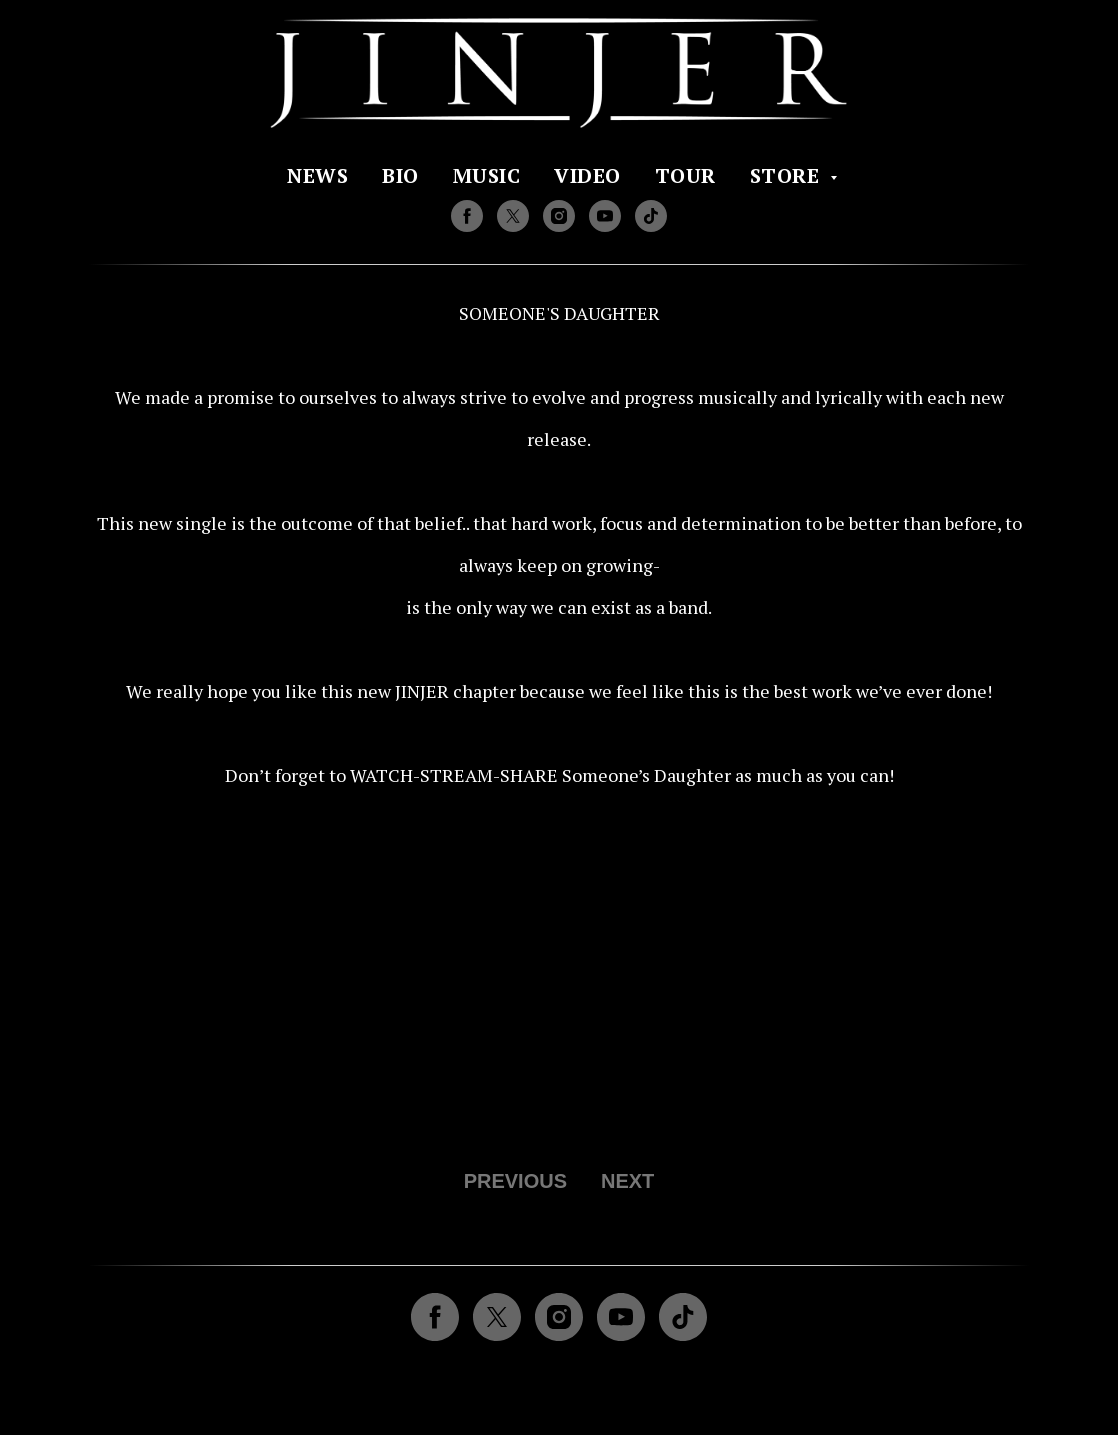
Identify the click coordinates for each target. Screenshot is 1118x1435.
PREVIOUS (515, 1181)
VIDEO (587, 175)
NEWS (317, 175)
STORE (787, 175)
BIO (400, 175)
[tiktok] (651, 216)
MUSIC (487, 175)
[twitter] (513, 216)
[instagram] (559, 216)
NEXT (627, 1181)
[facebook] (467, 216)
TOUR (685, 175)
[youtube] (605, 216)
